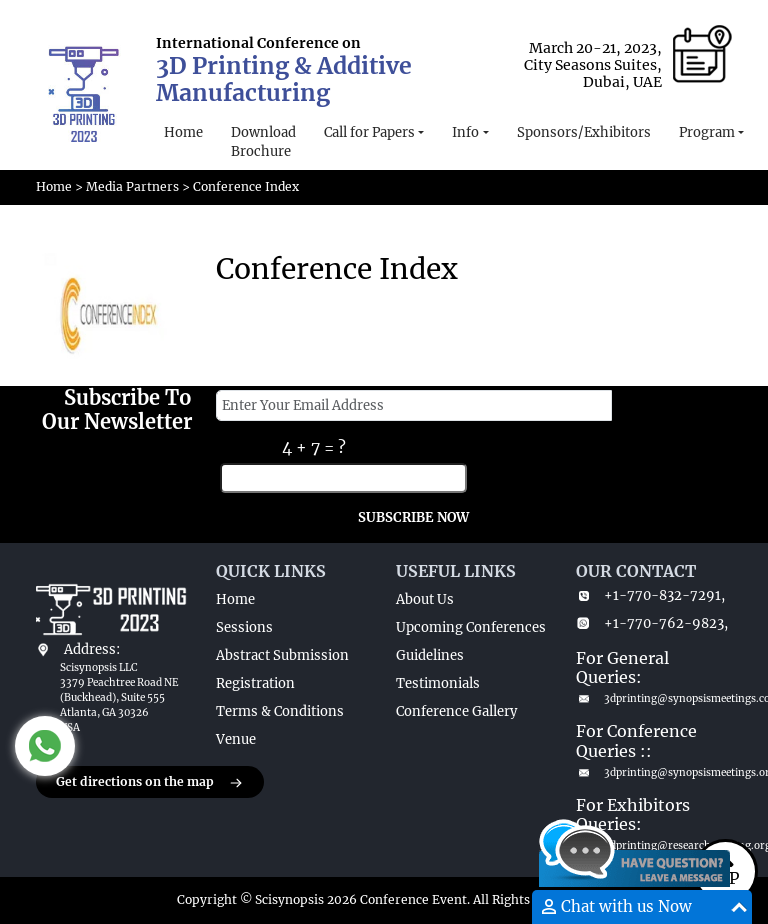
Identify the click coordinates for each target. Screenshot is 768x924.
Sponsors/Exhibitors (584, 132)
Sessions (244, 627)
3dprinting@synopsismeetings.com (654, 698)
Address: (92, 649)
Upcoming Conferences (471, 627)
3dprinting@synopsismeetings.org (654, 772)
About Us (425, 599)
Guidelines (430, 655)
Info (465, 132)
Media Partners (132, 186)
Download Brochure (263, 142)
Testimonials (438, 683)
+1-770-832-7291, (650, 595)
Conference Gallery (456, 711)
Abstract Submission (282, 655)
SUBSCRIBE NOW (413, 517)
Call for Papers (369, 132)
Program (707, 132)
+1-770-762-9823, (652, 623)
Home (183, 132)
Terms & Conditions (280, 711)
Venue (236, 739)
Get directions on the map (150, 783)
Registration (255, 683)
